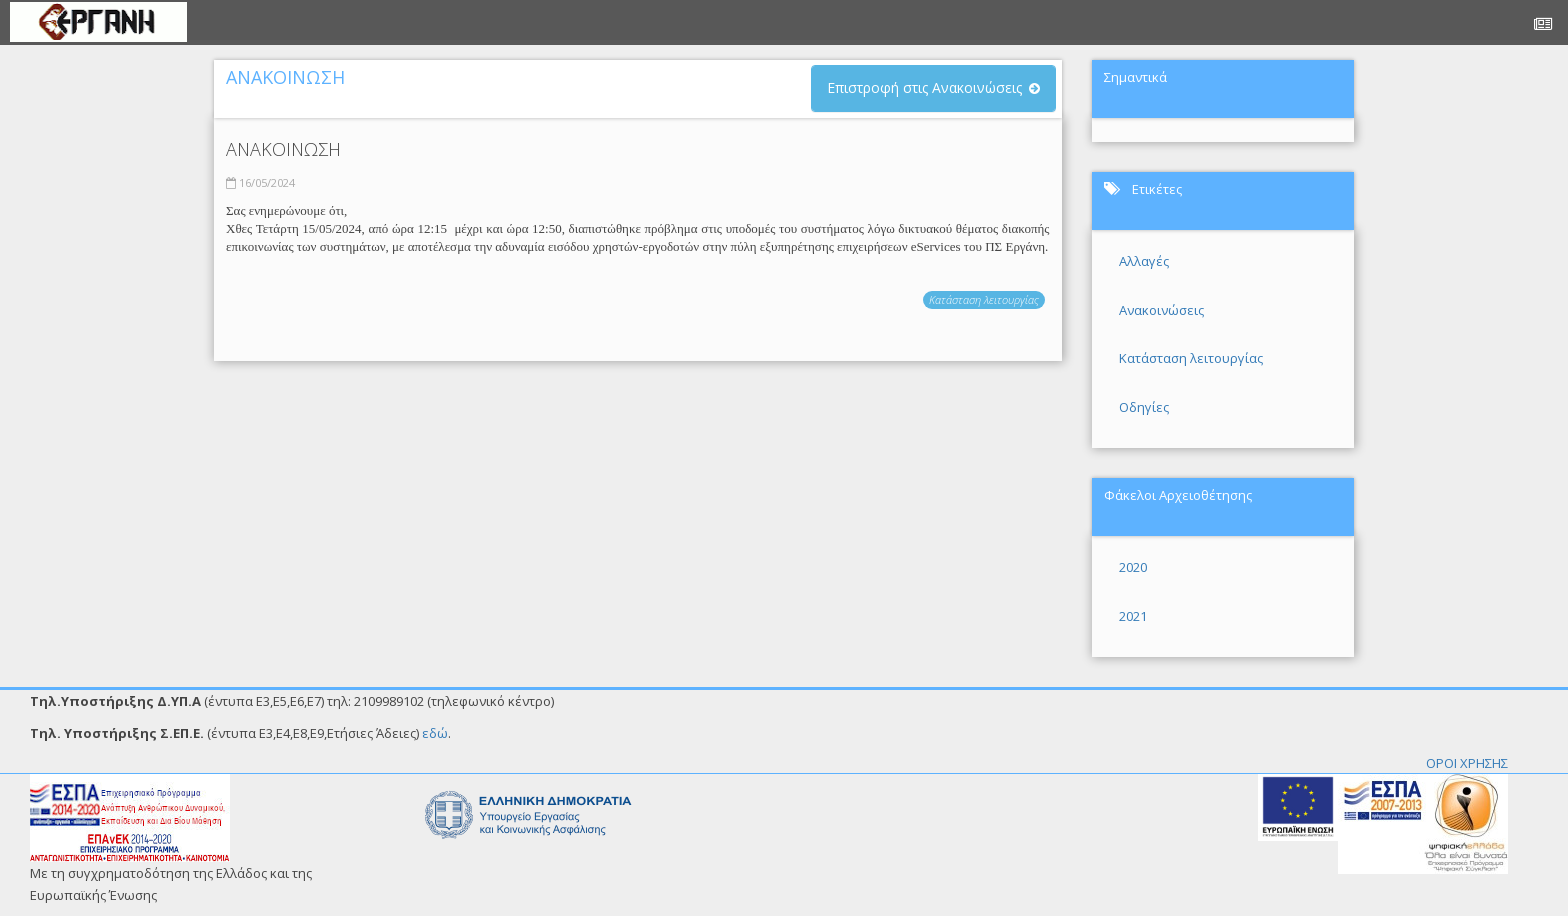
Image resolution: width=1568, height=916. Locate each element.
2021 (1133, 616)
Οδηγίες (1144, 407)
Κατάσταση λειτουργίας (984, 299)
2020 (1133, 567)
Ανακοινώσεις (1161, 310)
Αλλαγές (1144, 261)
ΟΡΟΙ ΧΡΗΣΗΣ (1467, 763)
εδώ (435, 733)
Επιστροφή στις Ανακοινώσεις (924, 87)
